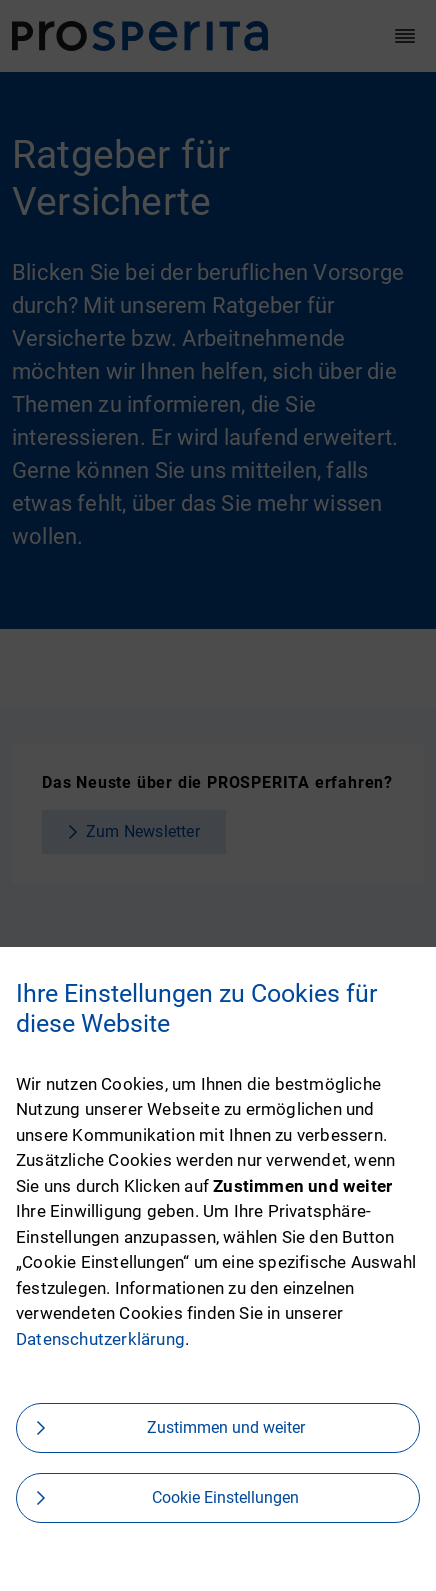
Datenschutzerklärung (100, 1339)
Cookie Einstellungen (225, 1497)
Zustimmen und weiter (226, 1427)
